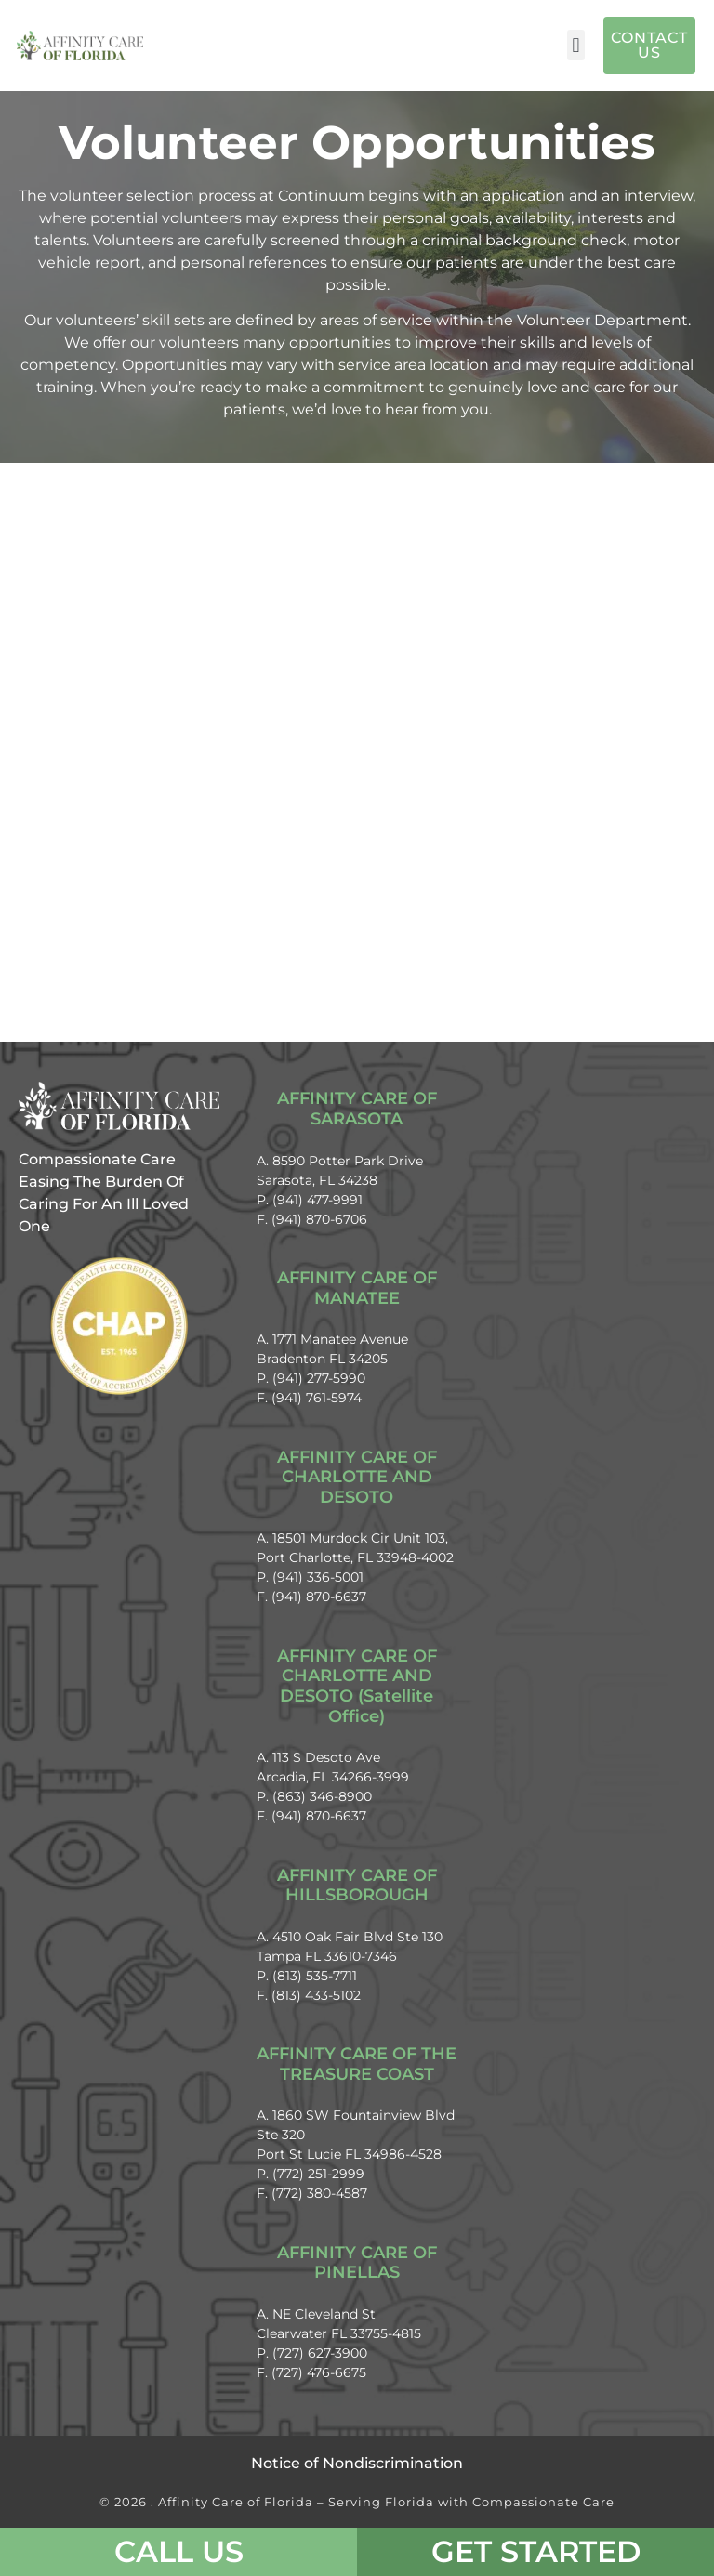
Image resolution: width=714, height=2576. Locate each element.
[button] (576, 45)
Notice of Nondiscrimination (357, 2463)
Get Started (536, 2551)
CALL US (179, 2551)
